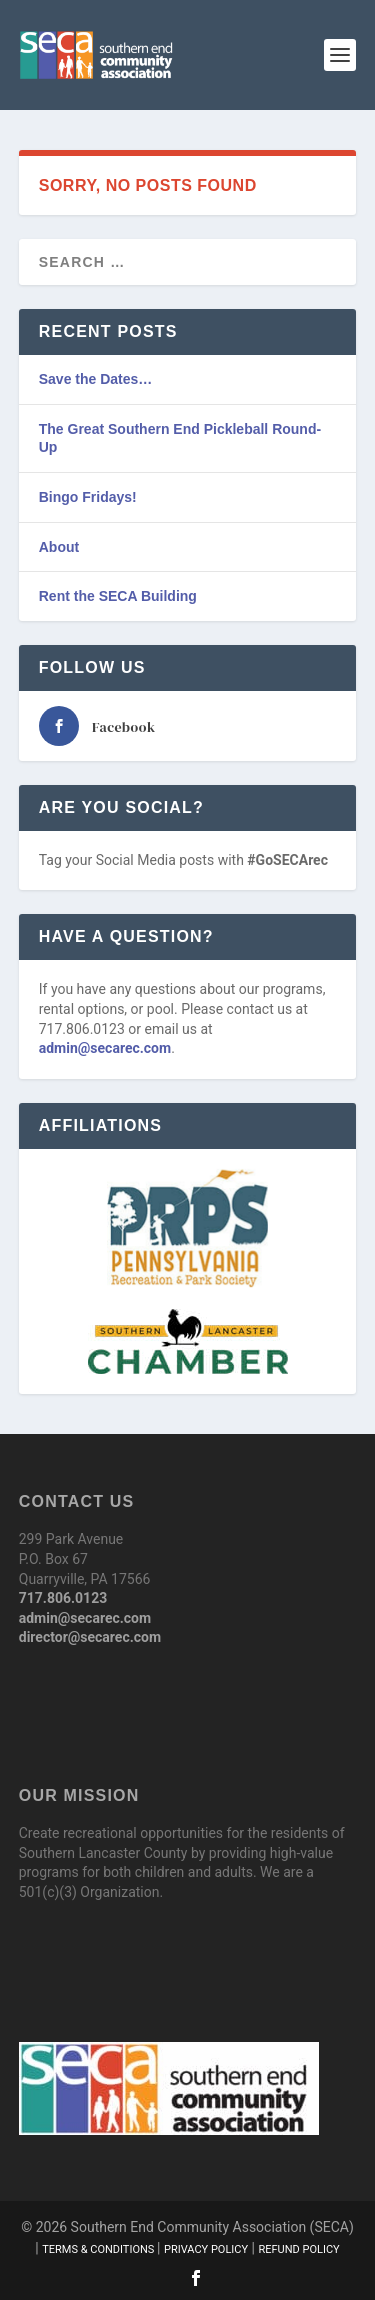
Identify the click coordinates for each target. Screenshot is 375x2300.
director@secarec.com (90, 1637)
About (59, 547)
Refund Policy (298, 2249)
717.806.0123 (63, 1598)
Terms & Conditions (99, 2249)
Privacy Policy (206, 2249)
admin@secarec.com (105, 1048)
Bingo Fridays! (88, 497)
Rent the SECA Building (118, 596)
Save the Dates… (96, 379)
